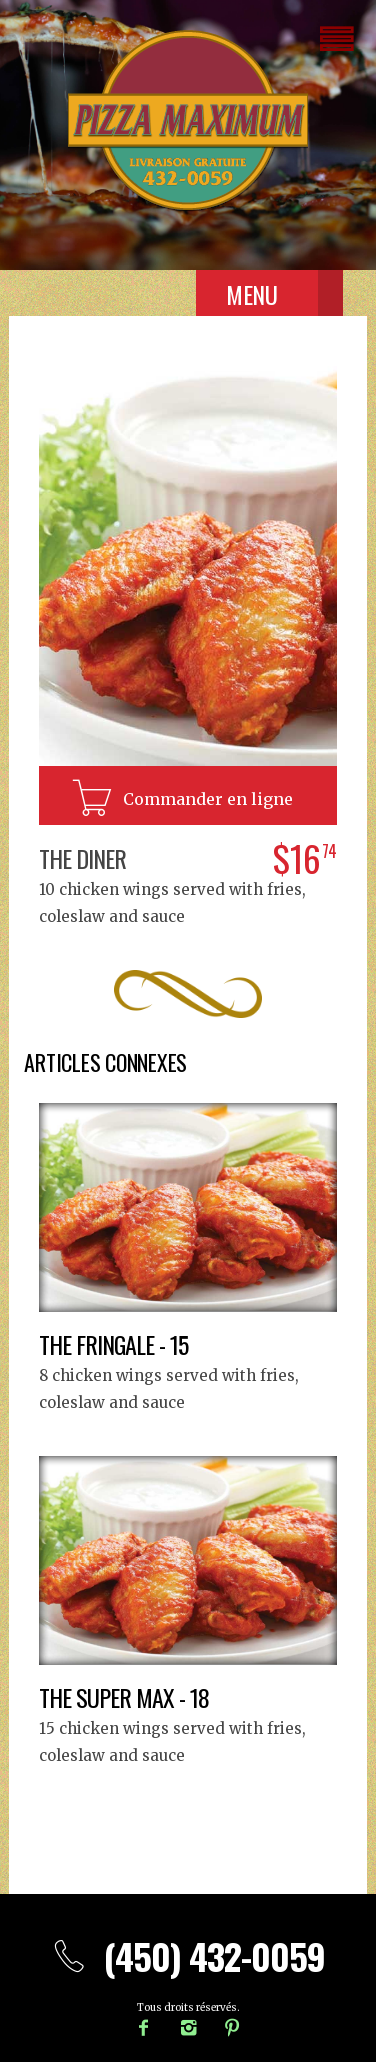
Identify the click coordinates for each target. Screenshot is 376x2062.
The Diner (82, 858)
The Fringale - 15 (113, 1344)
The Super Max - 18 (124, 1697)
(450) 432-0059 (188, 1955)
